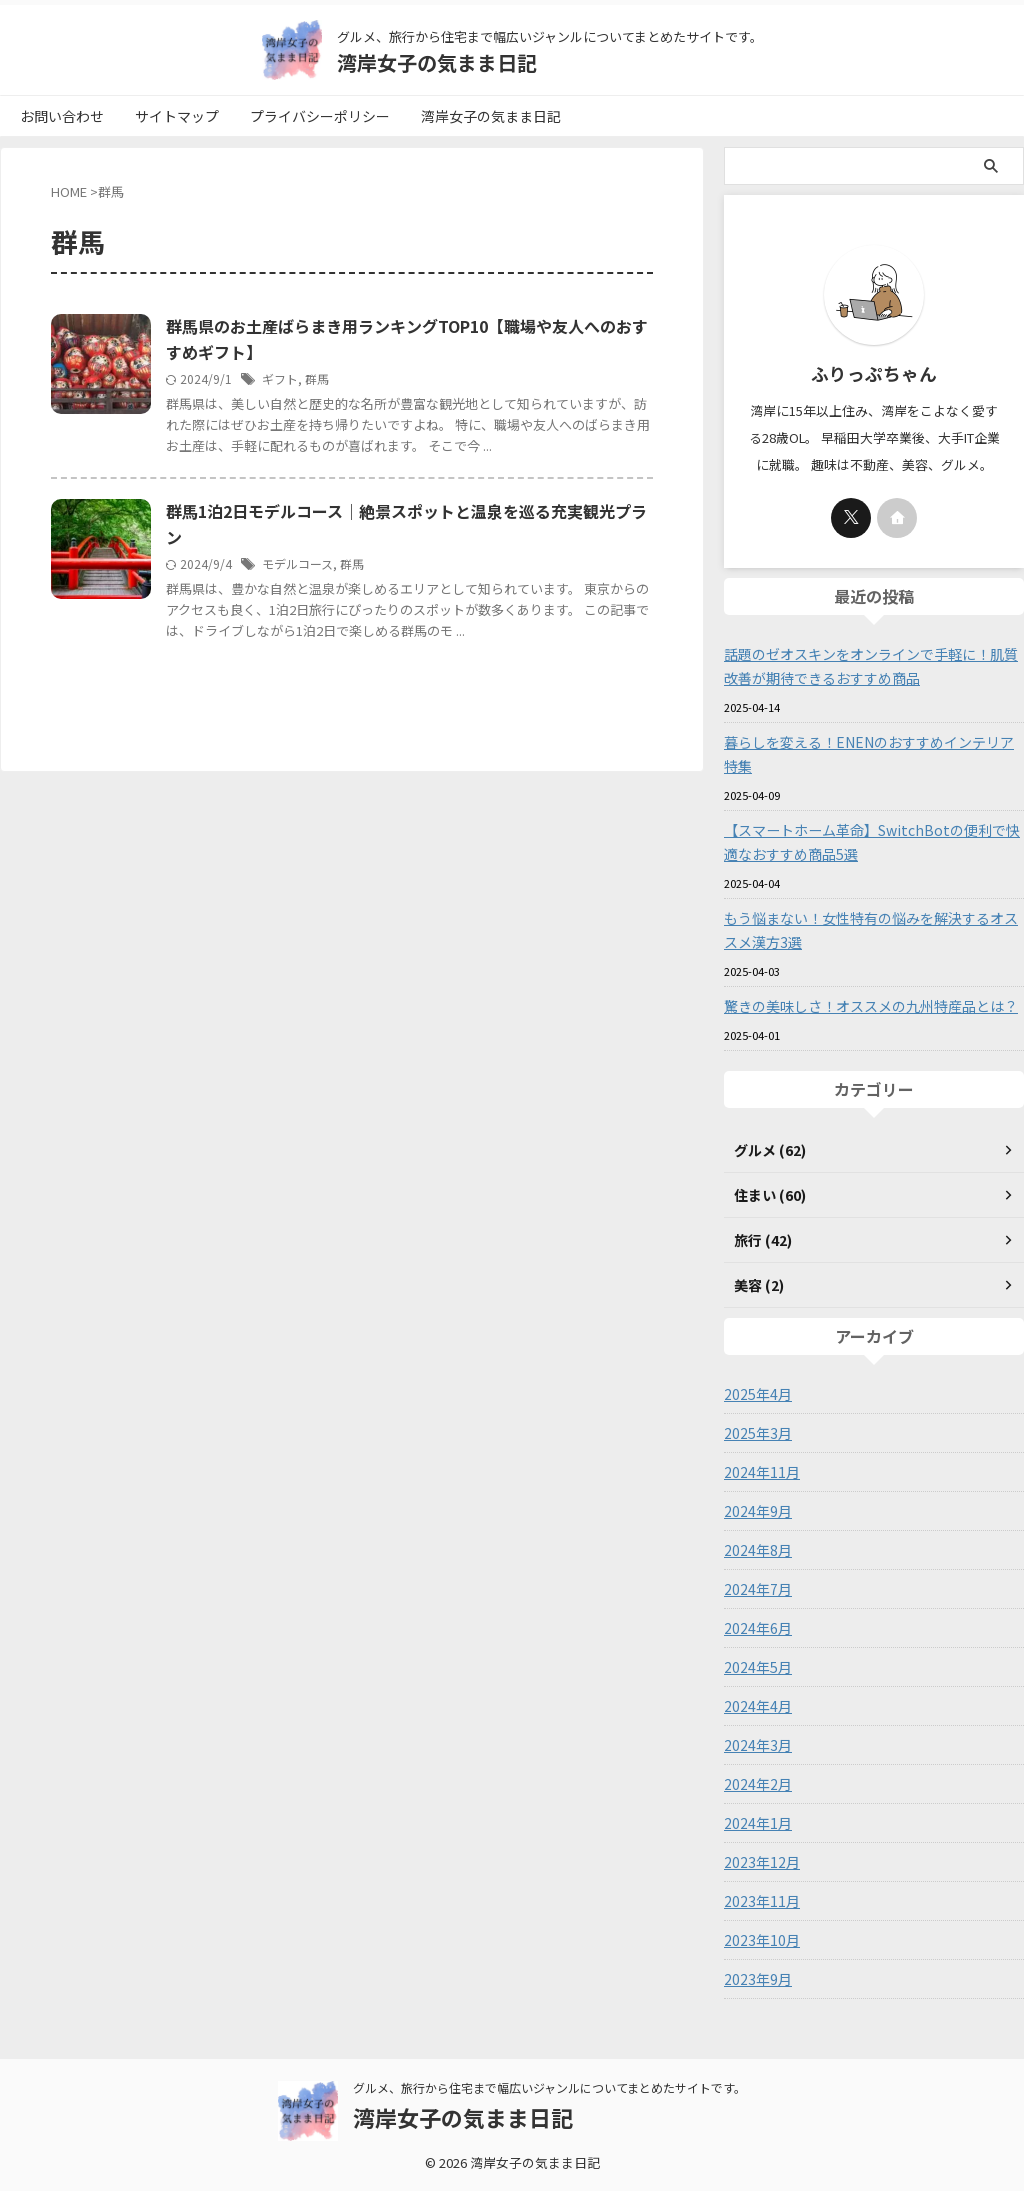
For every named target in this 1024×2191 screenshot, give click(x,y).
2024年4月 (758, 1706)
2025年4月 (758, 1394)
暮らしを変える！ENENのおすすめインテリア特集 (869, 754)
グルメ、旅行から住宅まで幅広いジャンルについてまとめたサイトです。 (549, 2091)
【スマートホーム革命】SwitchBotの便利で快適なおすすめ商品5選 (871, 842)
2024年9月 (758, 1511)
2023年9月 (758, 1979)
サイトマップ (177, 116)
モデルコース (297, 563)
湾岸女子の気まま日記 (437, 62)
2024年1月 (758, 1823)
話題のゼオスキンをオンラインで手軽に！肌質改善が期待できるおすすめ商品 (871, 666)
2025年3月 (758, 1433)
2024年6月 (758, 1628)
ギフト (280, 378)
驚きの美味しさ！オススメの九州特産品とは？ (871, 1006)
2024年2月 (758, 1784)
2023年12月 (762, 1862)
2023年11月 (762, 1901)
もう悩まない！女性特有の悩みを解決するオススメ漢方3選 (871, 930)
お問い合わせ (62, 116)
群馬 (317, 378)
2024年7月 (758, 1589)
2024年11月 (762, 1472)
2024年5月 (758, 1667)
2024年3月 (758, 1745)
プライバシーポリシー (320, 116)
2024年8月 (758, 1550)
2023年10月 (762, 1940)
